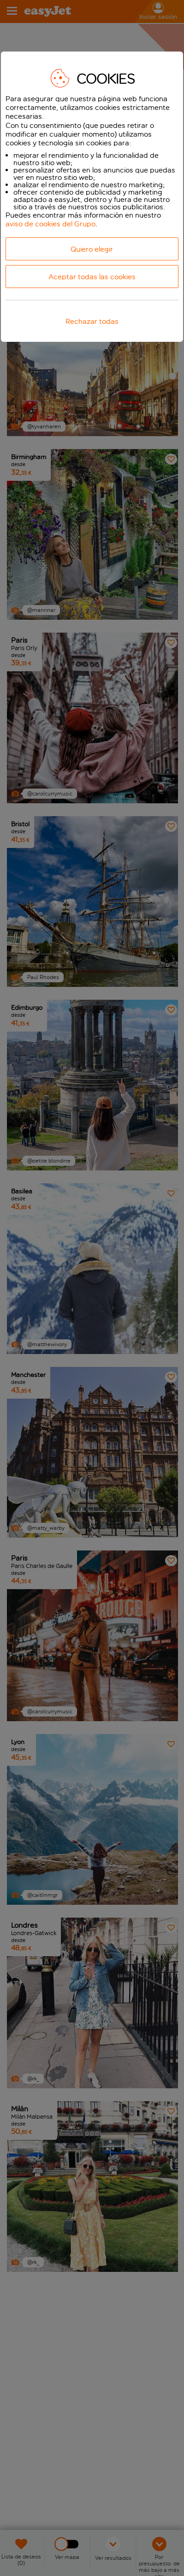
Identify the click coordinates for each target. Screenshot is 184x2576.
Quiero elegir (92, 249)
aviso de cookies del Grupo (50, 223)
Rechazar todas (92, 321)
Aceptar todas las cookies (92, 276)
